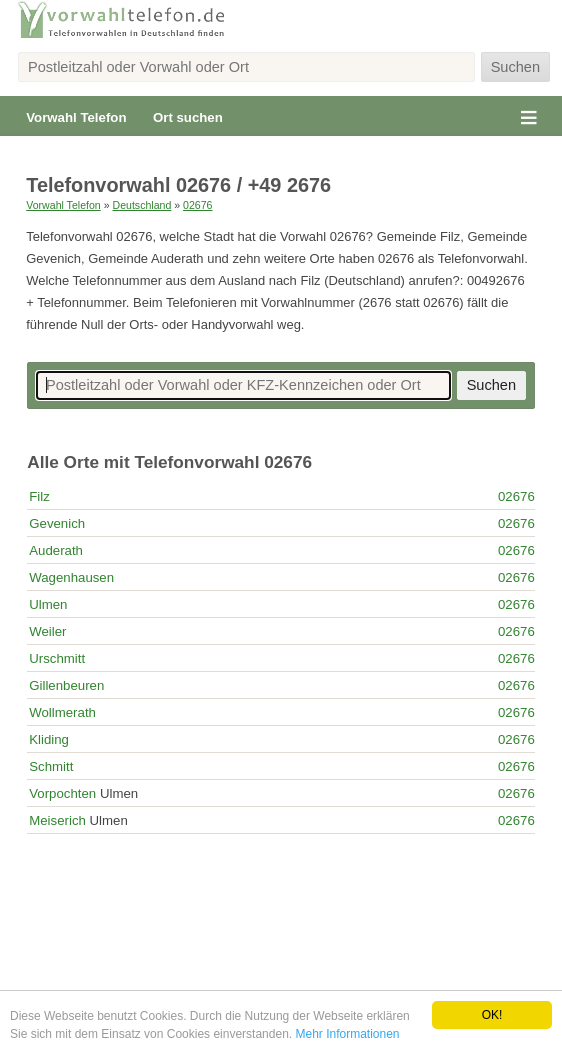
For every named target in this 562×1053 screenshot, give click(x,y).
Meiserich (57, 820)
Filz (39, 496)
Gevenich (57, 523)
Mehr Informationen (347, 1034)
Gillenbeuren (66, 685)
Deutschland (142, 205)
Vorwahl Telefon (76, 117)
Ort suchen (188, 117)
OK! (492, 1015)
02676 (197, 205)
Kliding (49, 739)
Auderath (56, 550)
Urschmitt (57, 658)
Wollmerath (62, 712)
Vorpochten (62, 793)
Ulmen (48, 604)
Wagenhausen (71, 577)
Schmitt (51, 766)
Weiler (47, 631)
